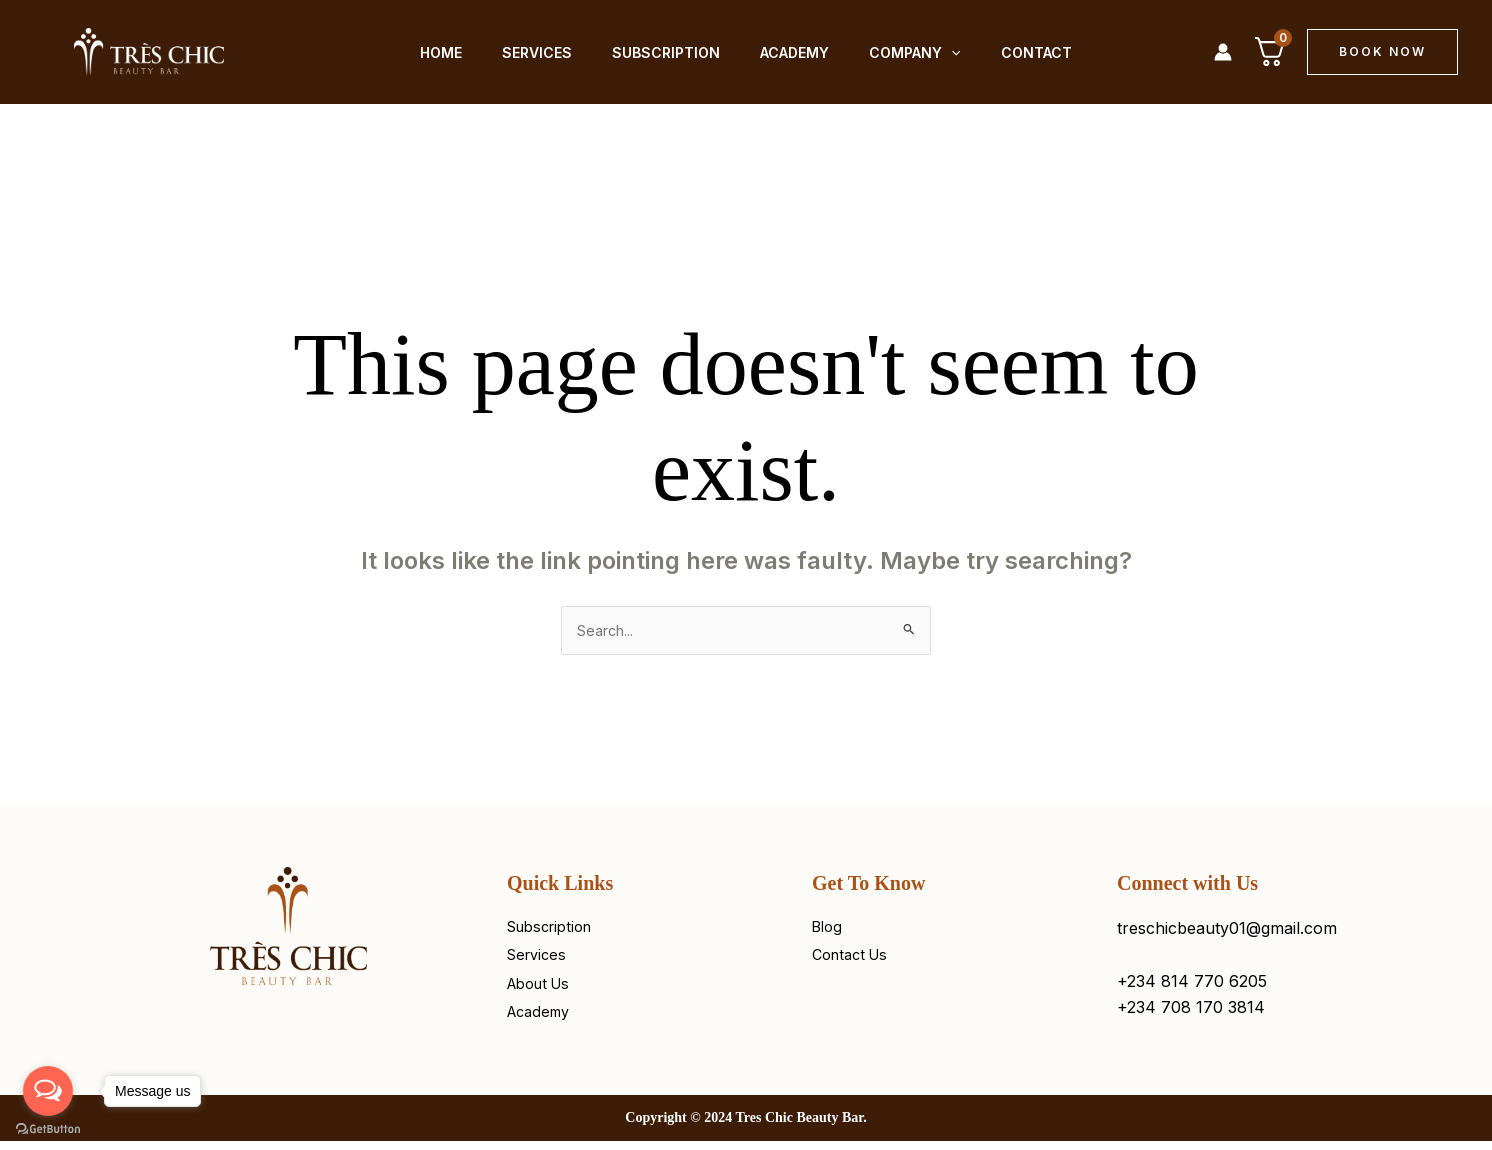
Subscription (662, 51)
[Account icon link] (1223, 52)
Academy (782, 51)
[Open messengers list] (48, 1091)
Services (541, 51)
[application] (931, 51)
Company (894, 51)
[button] (1382, 52)
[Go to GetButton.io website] (48, 1129)
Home (453, 51)
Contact (1008, 51)
